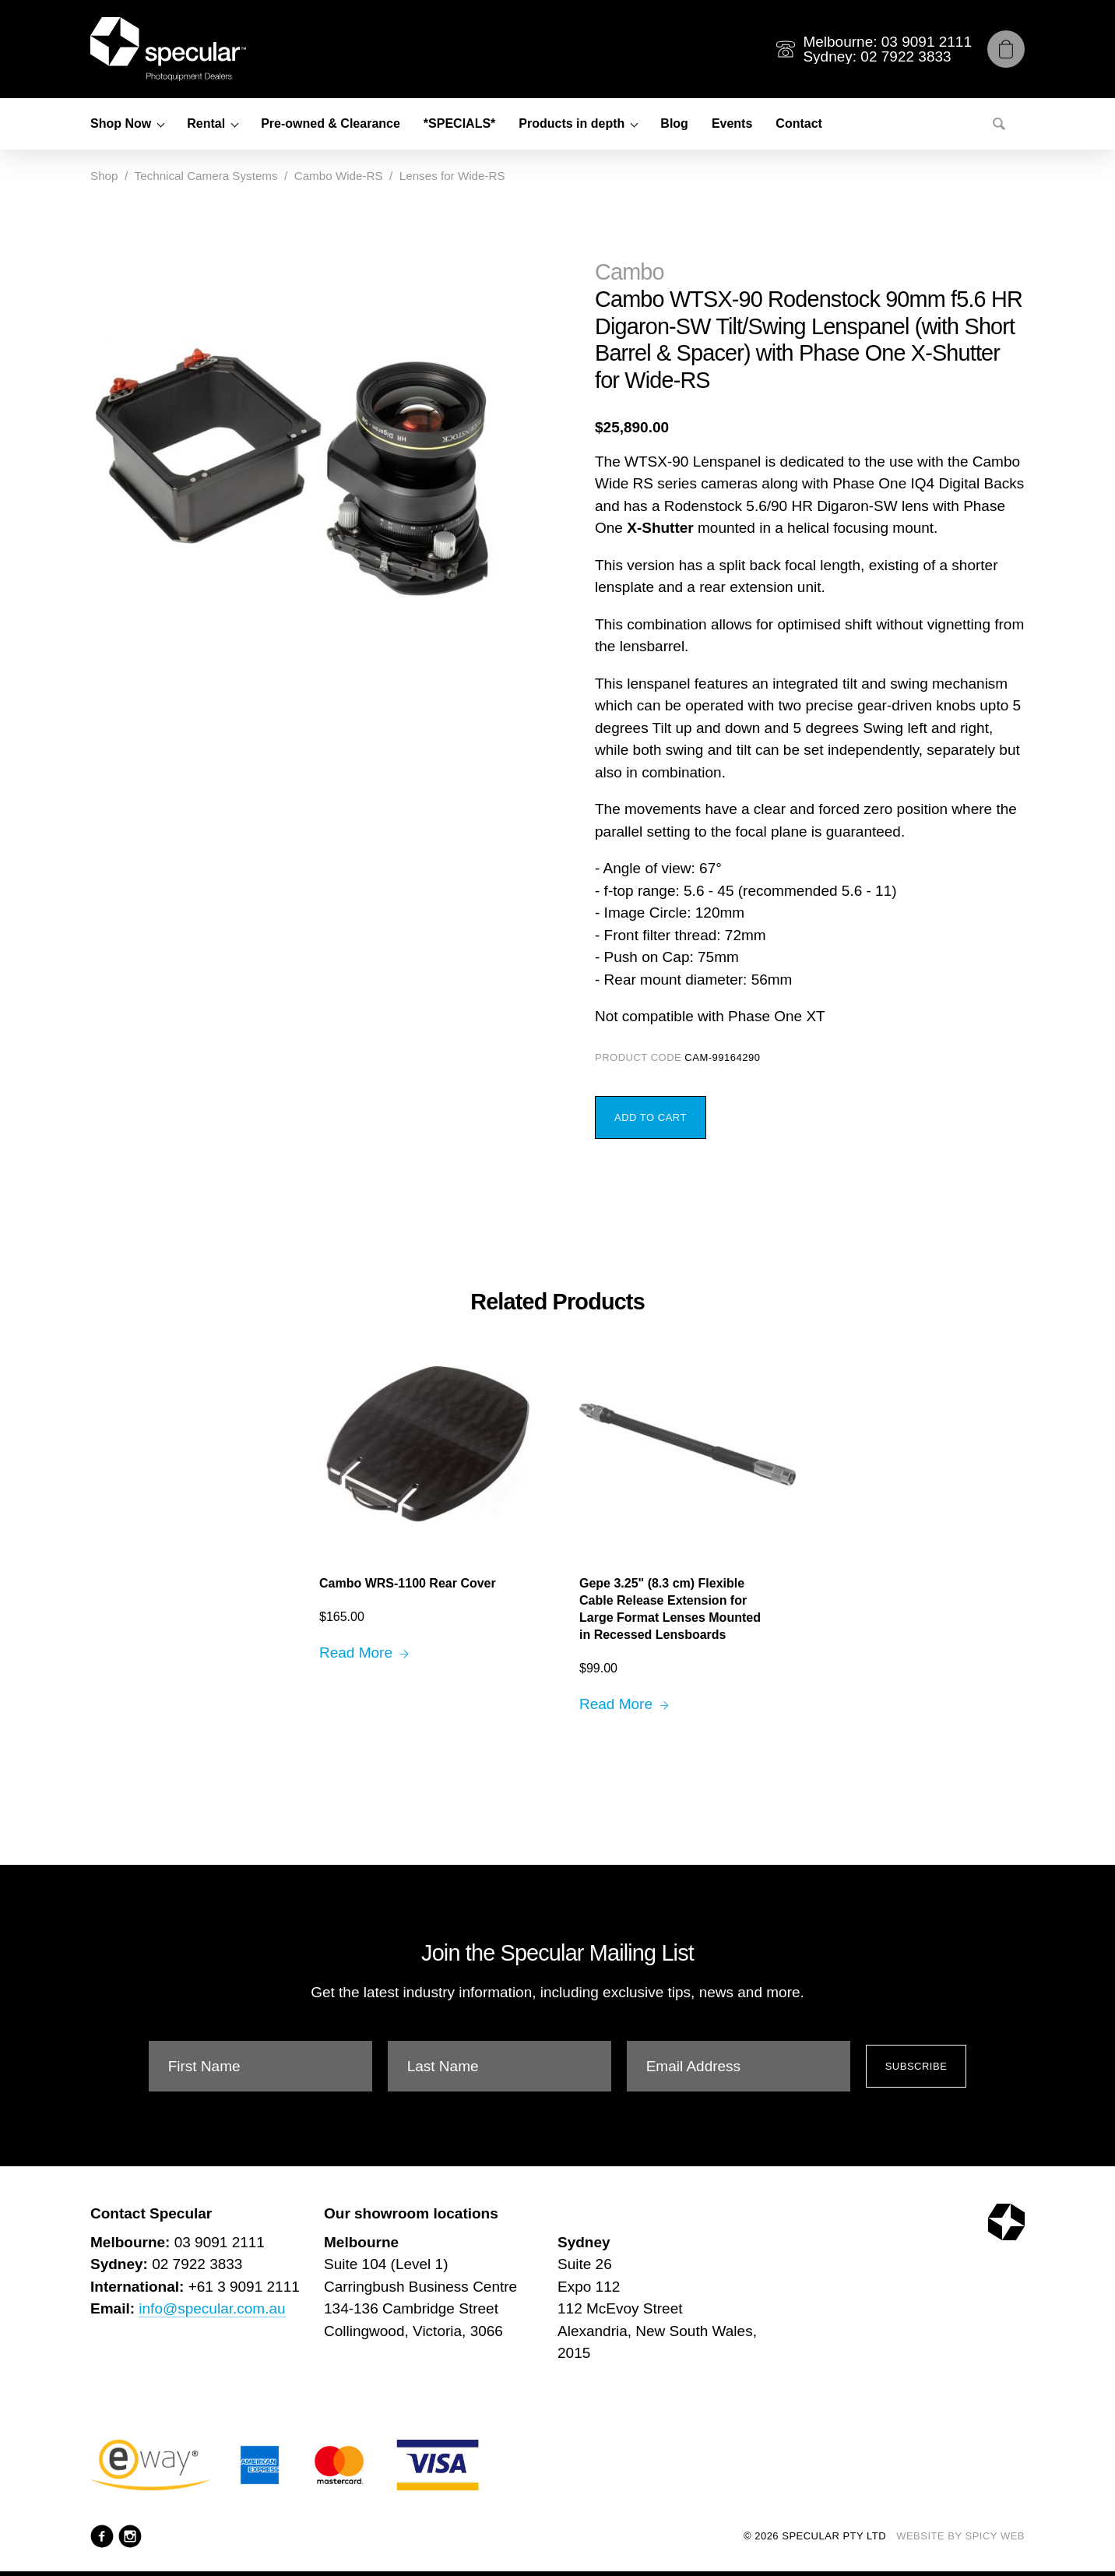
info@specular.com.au (212, 2308)
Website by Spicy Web (960, 2536)
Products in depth (571, 123)
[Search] (999, 124)
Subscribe (916, 2066)
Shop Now (120, 123)
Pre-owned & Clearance (330, 123)
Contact (799, 123)
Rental (206, 123)
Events (732, 123)
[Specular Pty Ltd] (168, 49)
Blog (674, 123)
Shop (104, 175)
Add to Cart (650, 1117)
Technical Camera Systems (206, 175)
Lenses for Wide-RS (452, 175)
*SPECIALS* (459, 123)
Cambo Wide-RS (338, 175)
